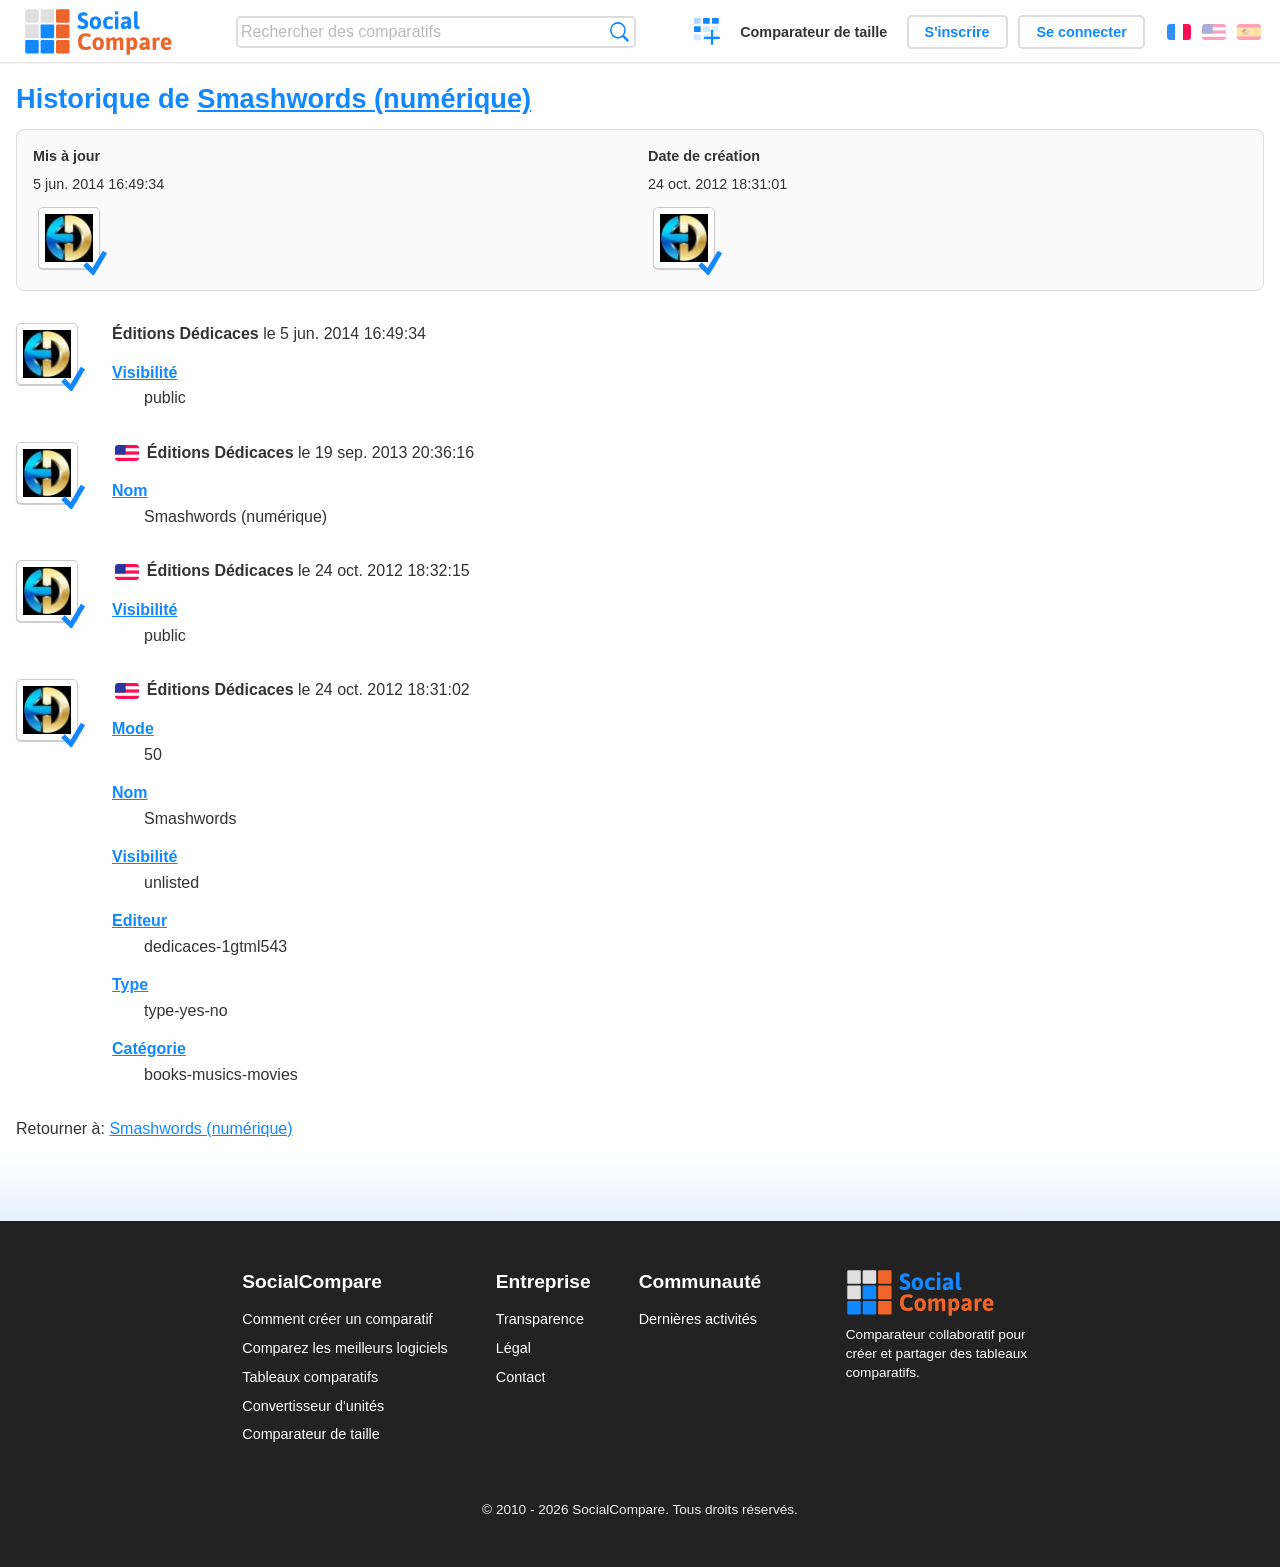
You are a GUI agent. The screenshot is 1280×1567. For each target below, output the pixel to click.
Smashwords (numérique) (364, 98)
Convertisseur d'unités (313, 1406)
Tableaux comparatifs (310, 1377)
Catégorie (149, 1048)
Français (1179, 32)
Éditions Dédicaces (185, 333)
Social (942, 1293)
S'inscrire (957, 32)
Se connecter (1081, 32)
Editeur (139, 920)
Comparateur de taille (813, 32)
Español (1249, 32)
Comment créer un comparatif (337, 1319)
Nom (130, 490)
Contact (521, 1377)
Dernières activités (698, 1319)
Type (130, 984)
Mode (133, 728)
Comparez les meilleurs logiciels (345, 1348)
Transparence (540, 1319)
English (1214, 32)
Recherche (619, 31)
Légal (513, 1348)
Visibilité (145, 372)
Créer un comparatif (707, 34)
